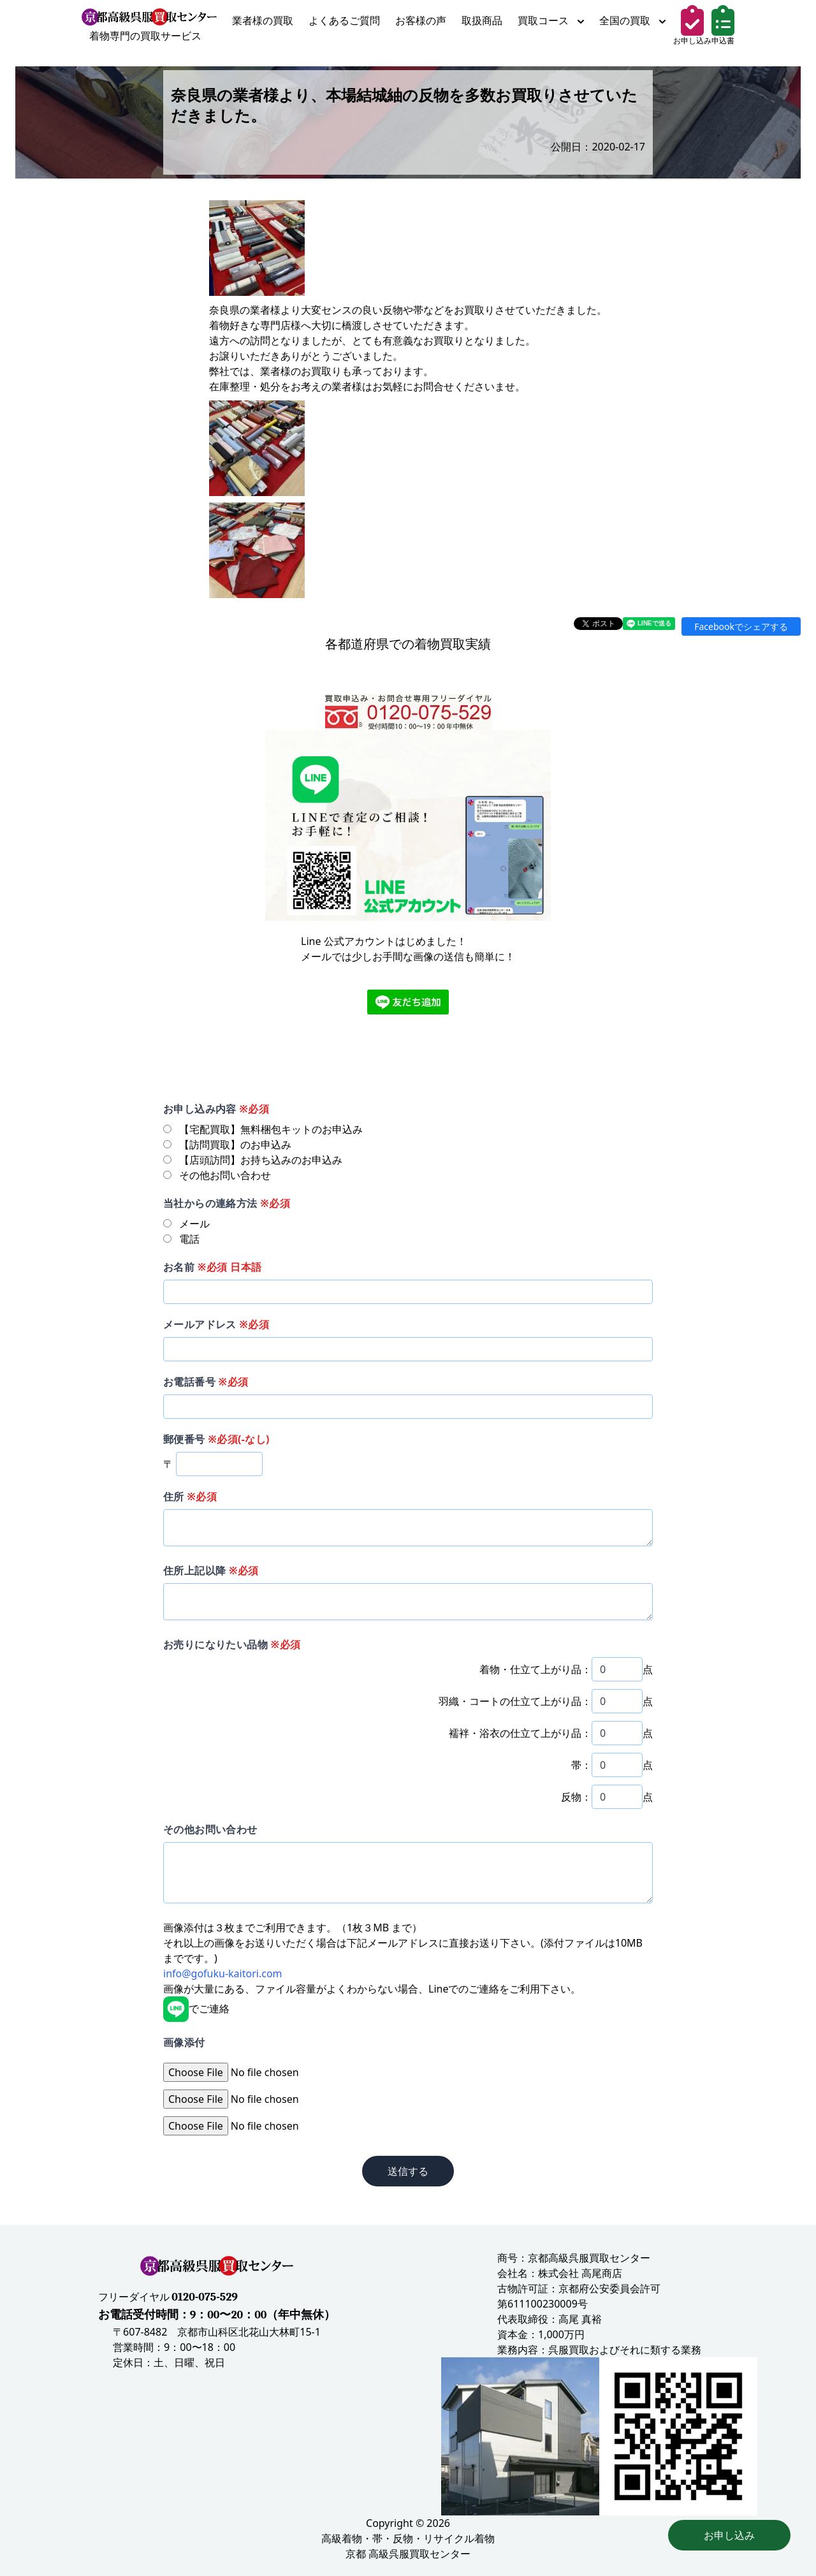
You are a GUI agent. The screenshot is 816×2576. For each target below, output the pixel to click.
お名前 (212, 1267)
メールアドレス (216, 1324)
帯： (581, 1765)
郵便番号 (216, 1439)
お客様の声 (420, 20)
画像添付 (184, 2042)
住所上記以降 (211, 1570)
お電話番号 (205, 1382)
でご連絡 (196, 2009)
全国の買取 (632, 20)
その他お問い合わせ (210, 1829)
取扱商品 (482, 20)
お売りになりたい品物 (231, 1644)
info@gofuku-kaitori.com (222, 1973)
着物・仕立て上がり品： (535, 1669)
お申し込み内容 (216, 1109)
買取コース (551, 20)
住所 (190, 1496)
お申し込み (729, 2535)
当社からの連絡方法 (226, 1203)
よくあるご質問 (344, 20)
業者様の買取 (262, 20)
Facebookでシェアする (741, 626)
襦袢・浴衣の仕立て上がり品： (520, 1733)
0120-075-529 (204, 2297)
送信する (408, 2171)
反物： (576, 1797)
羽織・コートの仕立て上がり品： (515, 1701)
